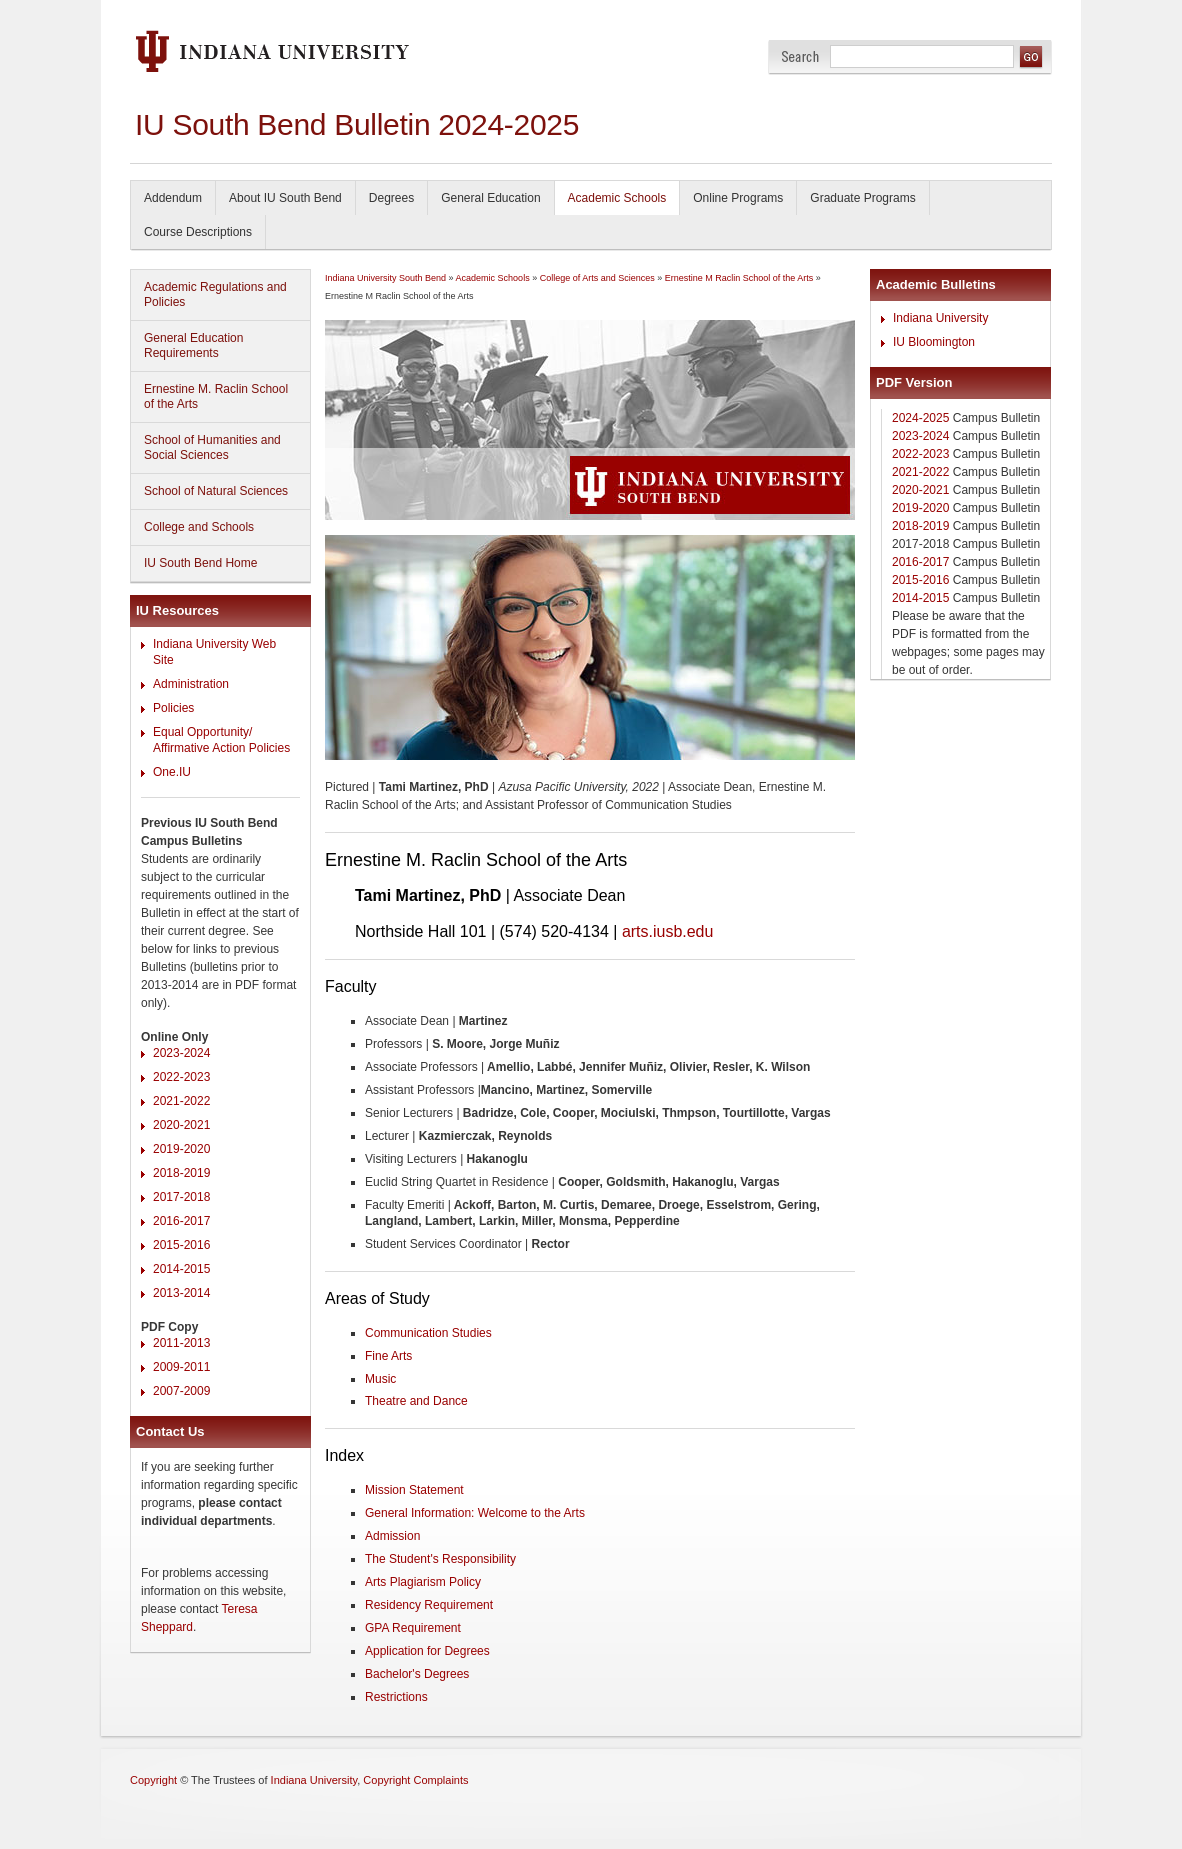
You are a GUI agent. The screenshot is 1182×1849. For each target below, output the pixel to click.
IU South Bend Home (200, 563)
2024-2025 (920, 418)
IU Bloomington (934, 342)
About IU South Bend (285, 198)
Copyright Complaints (415, 1780)
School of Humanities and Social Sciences (212, 447)
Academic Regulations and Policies (215, 294)
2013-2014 (181, 1293)
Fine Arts (388, 1356)
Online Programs (738, 198)
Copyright (153, 1780)
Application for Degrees (427, 1651)
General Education (490, 198)
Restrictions (396, 1697)
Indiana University (940, 318)
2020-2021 (181, 1125)
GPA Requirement (413, 1628)
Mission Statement (414, 1490)
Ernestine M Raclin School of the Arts (739, 278)
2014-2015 (181, 1269)
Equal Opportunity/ (202, 732)
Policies (173, 708)
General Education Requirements (193, 345)
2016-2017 (181, 1221)
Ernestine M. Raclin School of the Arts (216, 396)
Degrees (391, 198)
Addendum (173, 198)
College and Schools (199, 527)
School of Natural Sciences (216, 491)
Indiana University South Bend (385, 278)
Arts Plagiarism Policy (423, 1582)
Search (800, 56)
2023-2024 (181, 1053)
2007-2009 (181, 1391)
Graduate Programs (862, 198)
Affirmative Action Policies (221, 748)
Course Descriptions (198, 232)
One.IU (172, 772)
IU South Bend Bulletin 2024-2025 (357, 124)
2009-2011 (181, 1367)
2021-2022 (181, 1101)
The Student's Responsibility (440, 1559)
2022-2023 (181, 1077)
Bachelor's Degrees (417, 1674)
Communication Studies (428, 1333)
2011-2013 (181, 1343)
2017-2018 (181, 1197)
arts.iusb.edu (668, 931)
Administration (191, 684)
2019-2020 (181, 1149)
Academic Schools (617, 198)
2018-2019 (181, 1173)
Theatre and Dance (416, 1401)
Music (380, 1379)
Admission (392, 1536)
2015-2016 (181, 1245)
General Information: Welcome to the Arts (475, 1513)
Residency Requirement (429, 1605)
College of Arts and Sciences (597, 278)
